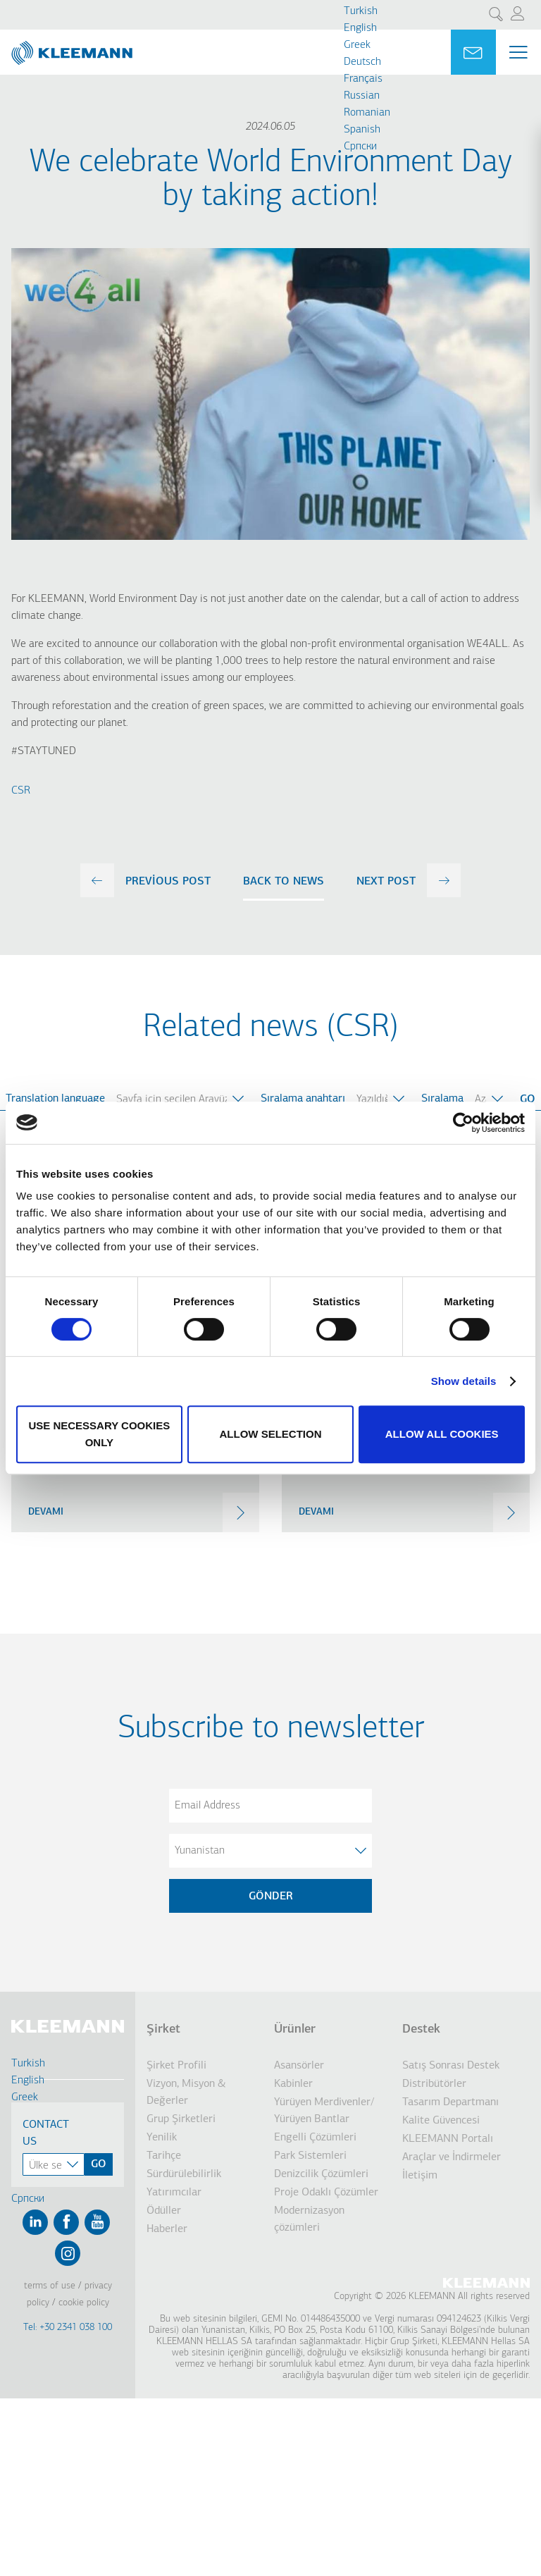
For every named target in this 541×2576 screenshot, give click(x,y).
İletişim (419, 2175)
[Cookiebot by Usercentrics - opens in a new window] (463, 1122)
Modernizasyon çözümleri (309, 2219)
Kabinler (293, 2084)
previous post (168, 881)
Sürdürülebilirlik (184, 2174)
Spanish (362, 129)
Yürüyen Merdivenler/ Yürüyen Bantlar (324, 2111)
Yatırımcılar (174, 2192)
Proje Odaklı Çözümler (326, 2192)
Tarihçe (164, 2156)
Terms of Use (49, 2286)
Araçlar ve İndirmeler (451, 2157)
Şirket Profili (176, 2065)
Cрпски (360, 146)
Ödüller (164, 2211)
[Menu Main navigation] (518, 52)
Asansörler (299, 2065)
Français (363, 79)
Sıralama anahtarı (303, 1098)
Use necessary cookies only (99, 1433)
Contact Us (46, 2133)
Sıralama (442, 1098)
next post (386, 881)
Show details (464, 1381)
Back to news (283, 881)
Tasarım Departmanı (450, 2102)
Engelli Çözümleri (315, 2137)
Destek (421, 2029)
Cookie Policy (83, 2303)
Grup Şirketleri (181, 2119)
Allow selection (270, 1434)
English (360, 28)
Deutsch (362, 62)
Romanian (367, 112)
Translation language (55, 1098)
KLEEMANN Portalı (447, 2139)
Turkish (361, 11)
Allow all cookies (442, 1434)
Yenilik (162, 2137)
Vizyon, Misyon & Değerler (186, 2092)
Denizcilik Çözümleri (321, 2174)
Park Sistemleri (310, 2156)
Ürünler (295, 2029)
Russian (362, 95)
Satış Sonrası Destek (450, 2065)
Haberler (167, 2229)
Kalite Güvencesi (441, 2120)
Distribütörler (434, 2084)
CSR (20, 790)
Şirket (163, 2029)
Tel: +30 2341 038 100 (67, 2327)
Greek (357, 45)
